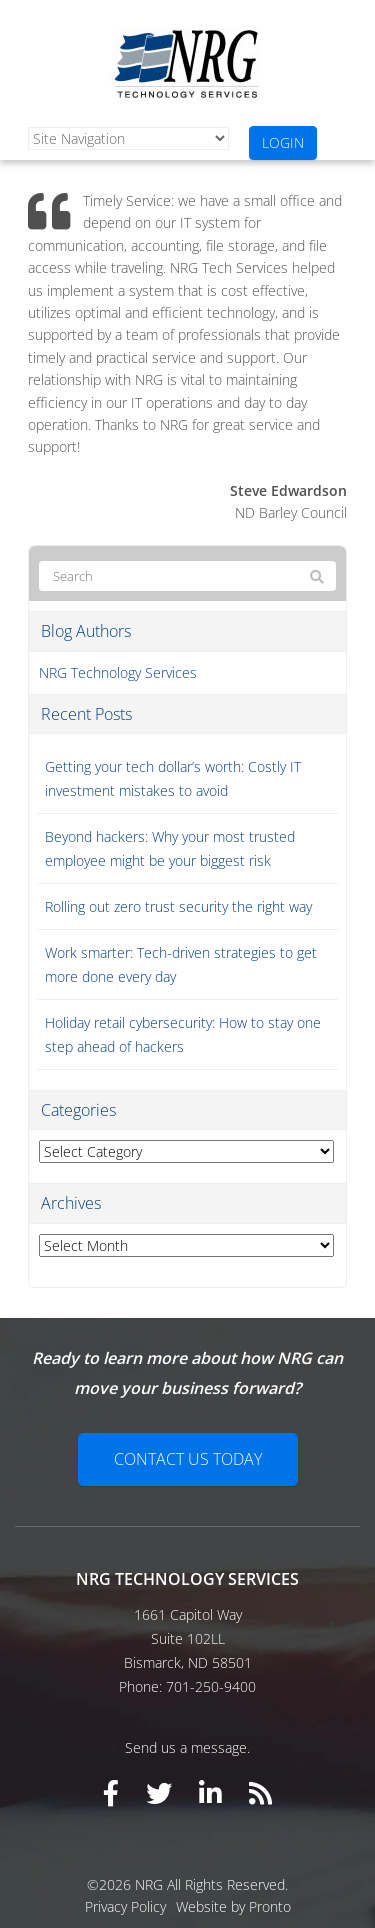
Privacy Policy (125, 1906)
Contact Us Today (188, 1459)
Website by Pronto (233, 1906)
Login (283, 142)
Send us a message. (187, 1747)
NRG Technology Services (118, 672)
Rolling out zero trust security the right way (178, 906)
